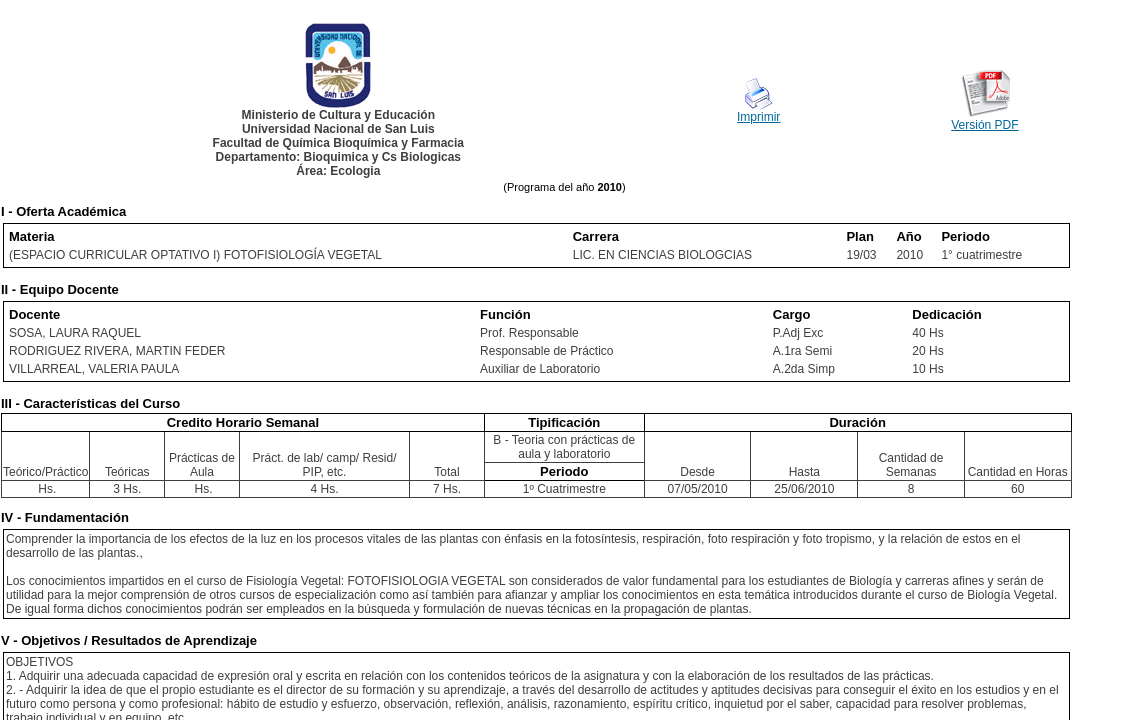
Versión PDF (984, 125)
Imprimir (758, 117)
